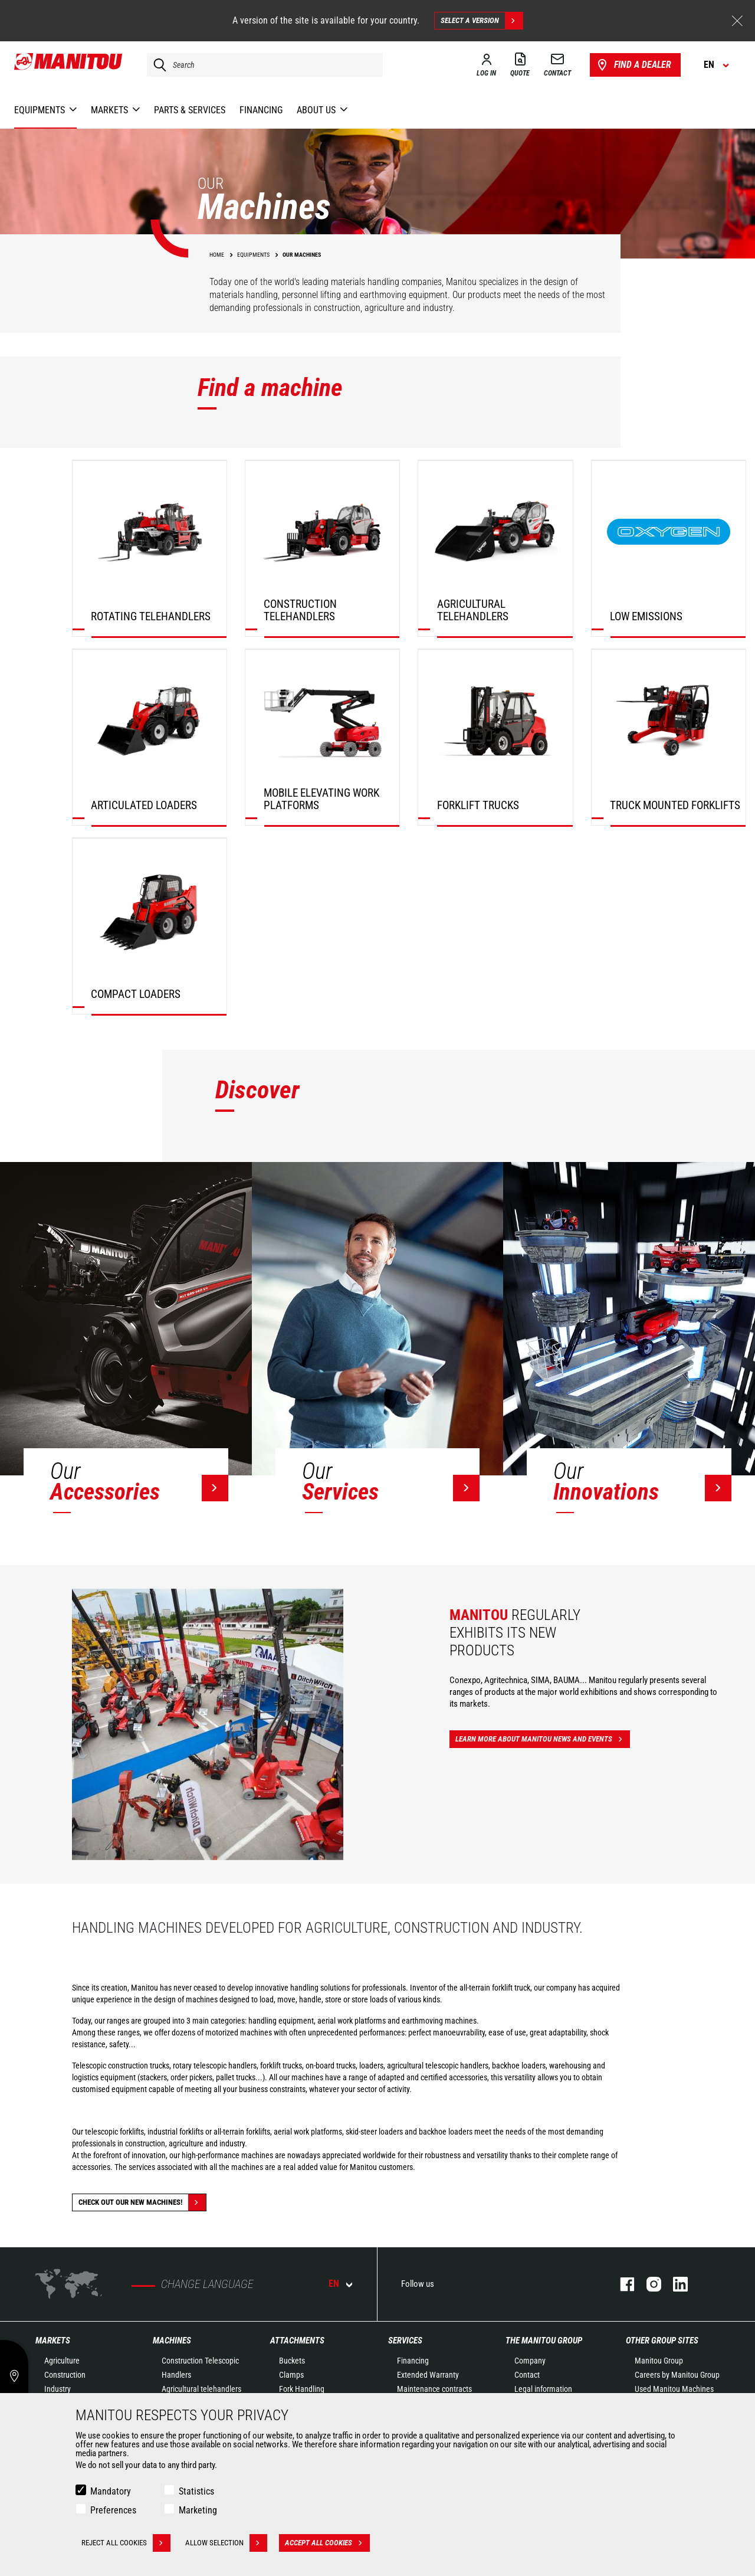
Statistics (196, 2491)
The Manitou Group (543, 2340)
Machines (172, 2340)
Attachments (297, 2340)
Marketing (198, 2510)
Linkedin (674, 2284)
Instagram (648, 2284)
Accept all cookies (327, 2543)
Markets (52, 2340)
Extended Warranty (428, 2374)
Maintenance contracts (434, 2389)
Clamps (291, 2374)
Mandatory (110, 2491)
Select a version (482, 20)
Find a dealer (633, 65)
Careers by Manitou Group (677, 2374)
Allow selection (226, 2543)
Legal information (543, 2389)
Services (405, 2340)
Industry (57, 2389)
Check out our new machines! (142, 2202)
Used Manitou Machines (674, 2389)
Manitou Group (659, 2360)
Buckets (292, 2360)
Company (530, 2360)
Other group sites (662, 2340)
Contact (527, 2374)
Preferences (113, 2510)
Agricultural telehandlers (201, 2389)
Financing (413, 2360)
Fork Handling (301, 2389)
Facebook (621, 2284)
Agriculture (62, 2360)
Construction (65, 2374)
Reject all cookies (125, 2543)
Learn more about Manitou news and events (542, 1739)
